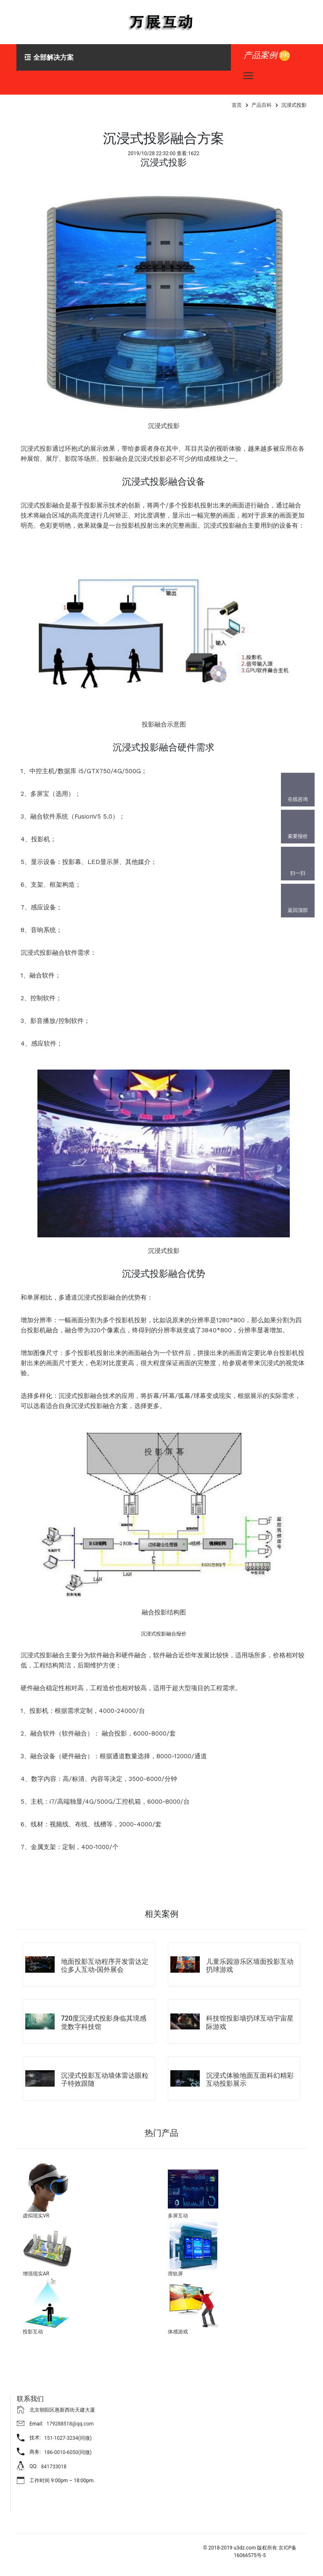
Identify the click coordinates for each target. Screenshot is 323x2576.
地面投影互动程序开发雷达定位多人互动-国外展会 (104, 1966)
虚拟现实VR (36, 2216)
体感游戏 (178, 2332)
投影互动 (33, 2332)
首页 (237, 105)
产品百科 (262, 105)
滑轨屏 (175, 2274)
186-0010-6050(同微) (68, 2452)
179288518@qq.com (70, 2424)
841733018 (53, 2467)
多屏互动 (178, 2216)
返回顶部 (298, 910)
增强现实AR (36, 2274)
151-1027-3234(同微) (68, 2438)
